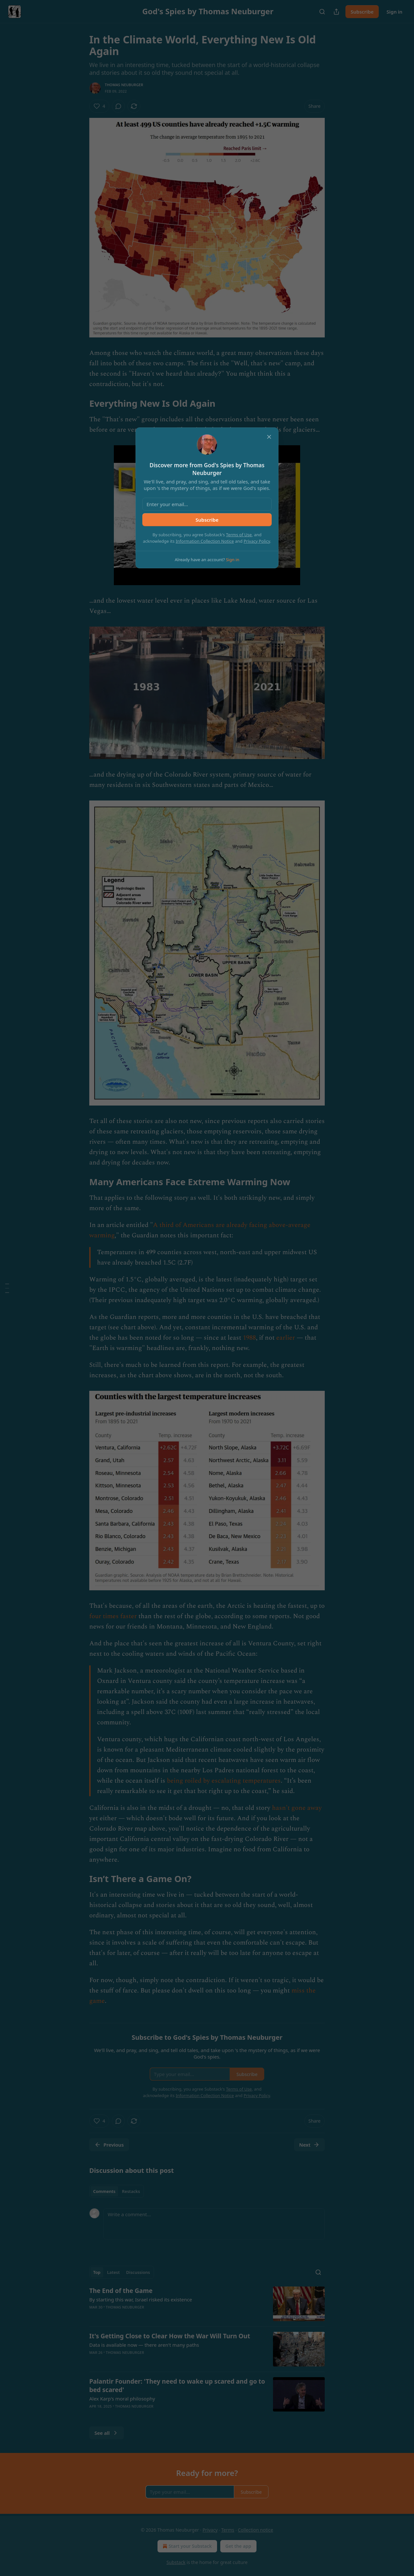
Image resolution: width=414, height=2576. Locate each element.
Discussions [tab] (138, 2272)
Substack (176, 2562)
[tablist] (116, 2191)
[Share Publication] (336, 11)
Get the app (238, 2546)
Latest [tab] (113, 2272)
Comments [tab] (104, 2191)
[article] (207, 2304)
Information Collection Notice (205, 541)
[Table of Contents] (7, 1288)
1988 (249, 1338)
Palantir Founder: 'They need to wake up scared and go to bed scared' (177, 2385)
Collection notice (255, 2530)
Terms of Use (239, 535)
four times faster (113, 1616)
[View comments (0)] (118, 106)
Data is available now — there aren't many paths (144, 2345)
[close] (269, 437)
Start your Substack (186, 2546)
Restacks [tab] (131, 2191)
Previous (109, 2144)
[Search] (322, 11)
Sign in (394, 11)
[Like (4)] (99, 106)
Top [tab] (97, 2272)
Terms (227, 2530)
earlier (285, 1338)
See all (106, 2433)
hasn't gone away (297, 1808)
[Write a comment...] (214, 2224)
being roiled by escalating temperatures (224, 1781)
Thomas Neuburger (124, 84)
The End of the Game (121, 2291)
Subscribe (362, 11)
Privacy (210, 2530)
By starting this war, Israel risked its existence (140, 2299)
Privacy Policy (257, 541)
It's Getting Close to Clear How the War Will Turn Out (169, 2336)
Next (309, 2144)
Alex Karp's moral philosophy (122, 2398)
